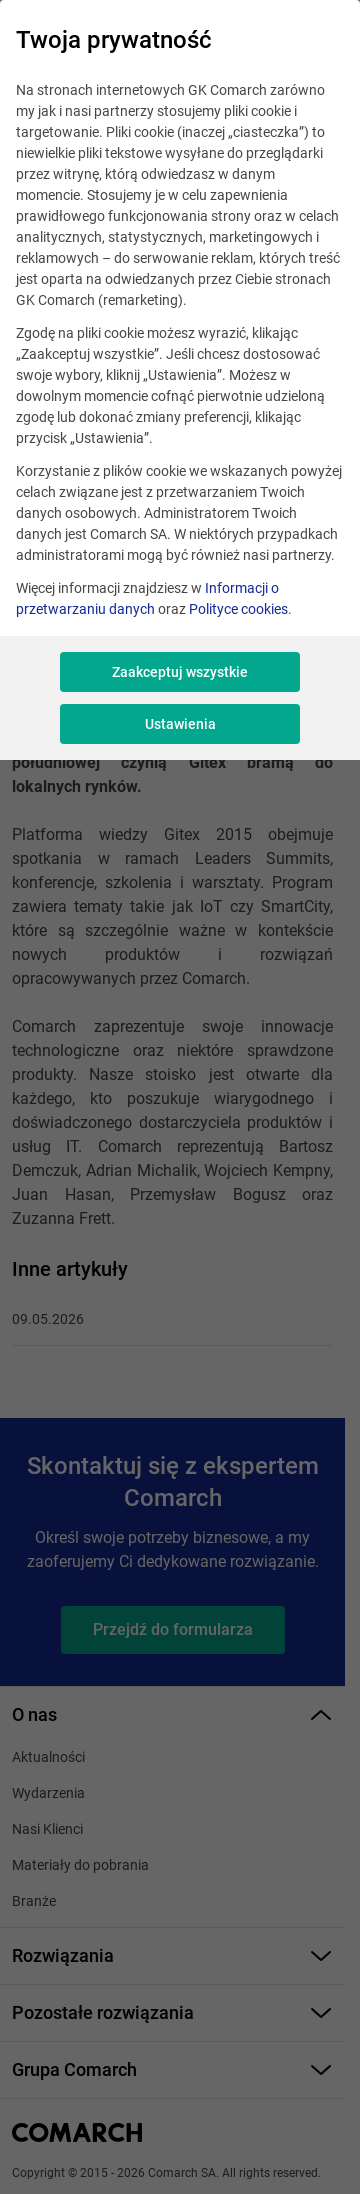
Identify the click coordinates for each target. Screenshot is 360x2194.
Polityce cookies (238, 609)
